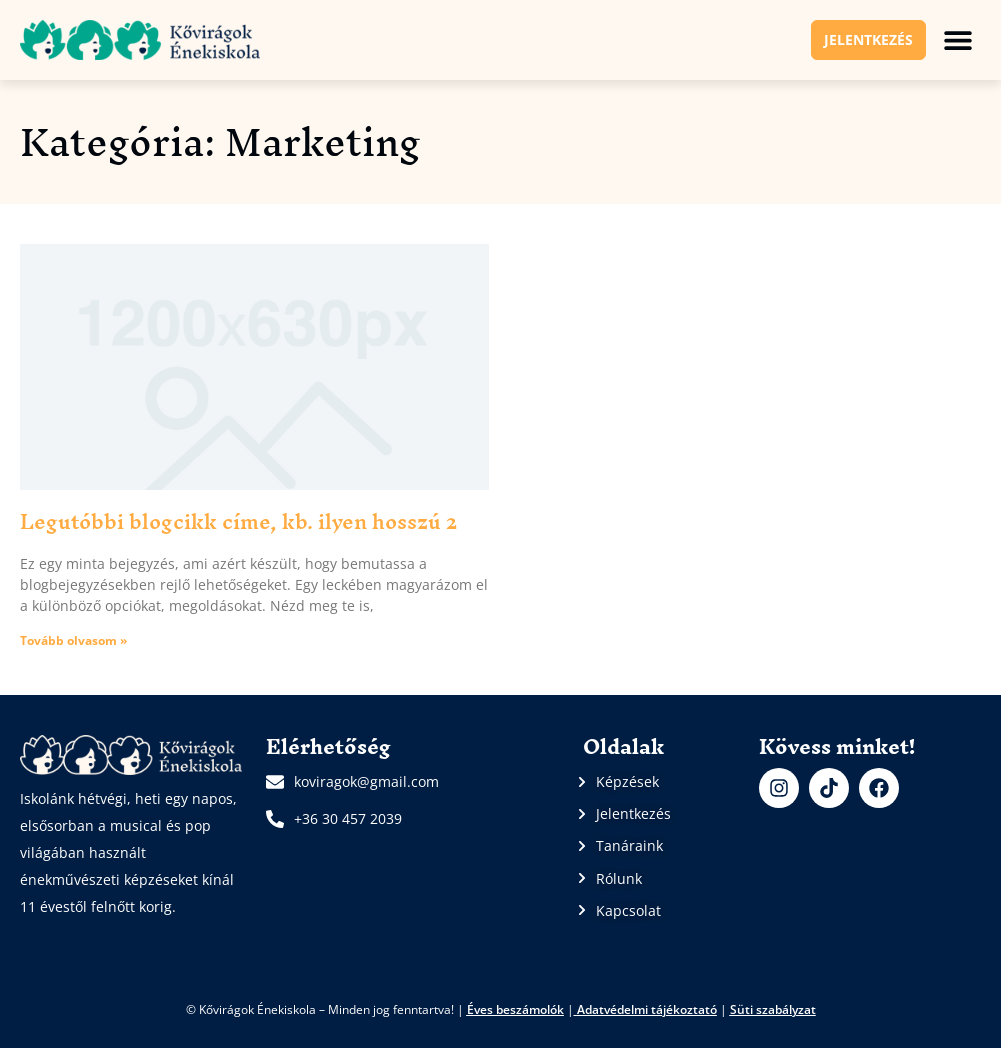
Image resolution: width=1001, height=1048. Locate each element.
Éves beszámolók (515, 1009)
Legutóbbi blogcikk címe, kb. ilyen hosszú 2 (238, 521)
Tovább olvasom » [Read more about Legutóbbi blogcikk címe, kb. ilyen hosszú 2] (73, 640)
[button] (958, 39)
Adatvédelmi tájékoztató (647, 1009)
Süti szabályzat (773, 1009)
